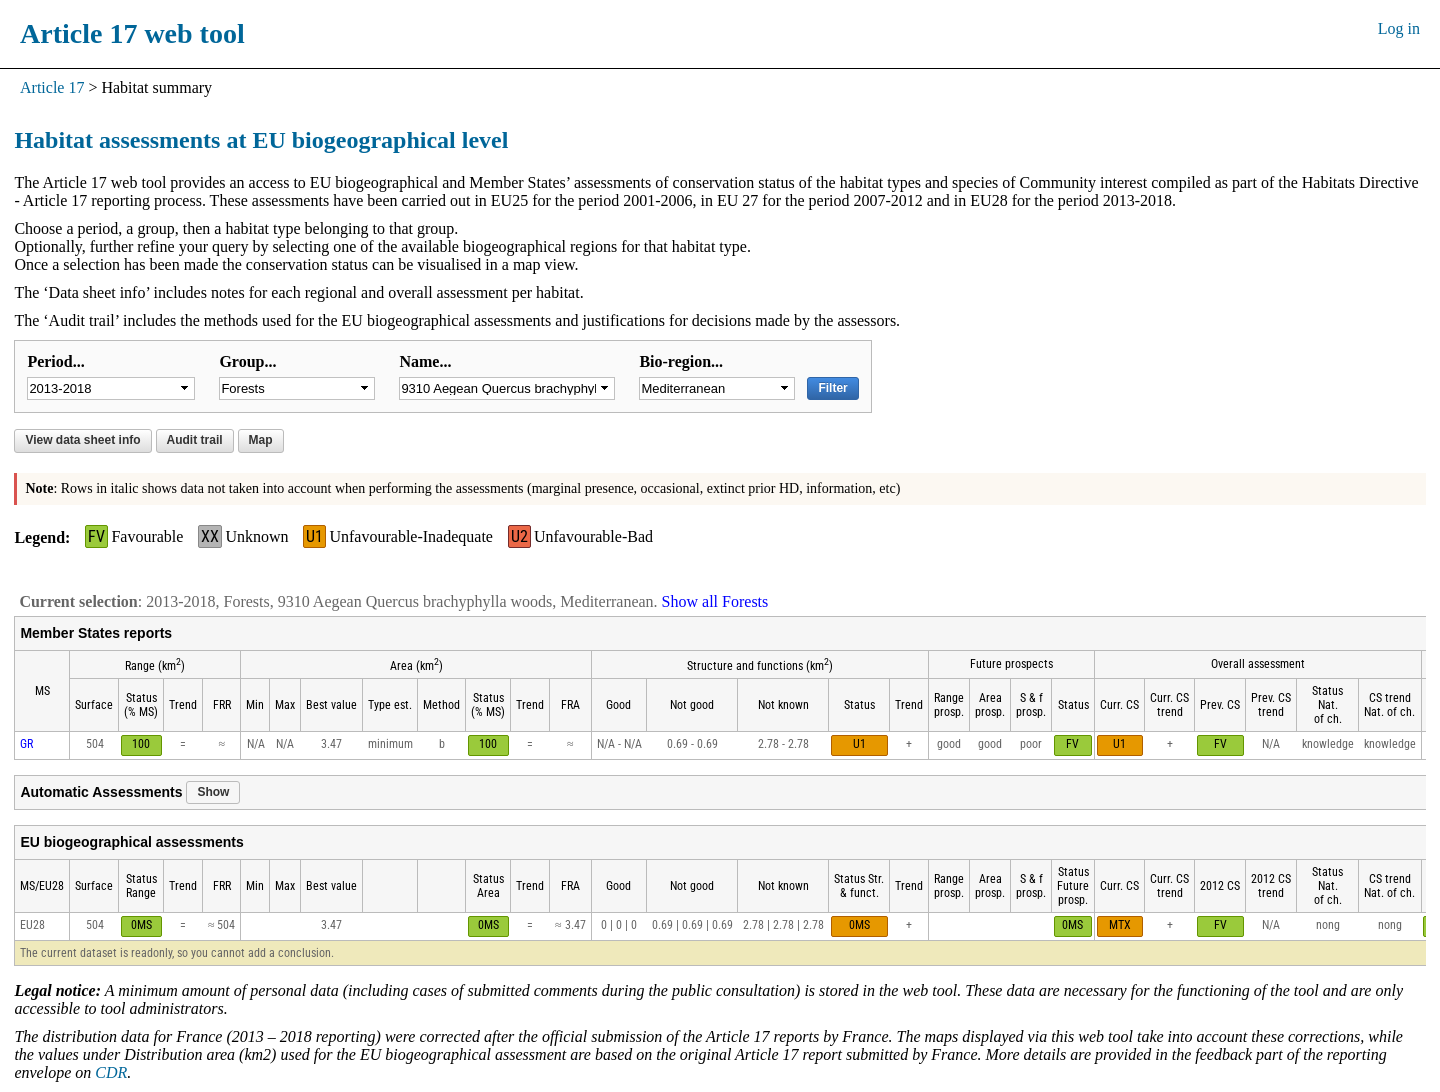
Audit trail (195, 440)
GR (26, 744)
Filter (832, 388)
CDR (111, 1072)
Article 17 (52, 87)
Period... (55, 361)
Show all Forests (715, 601)
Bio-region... (681, 361)
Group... (247, 361)
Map (261, 440)
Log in (1399, 28)
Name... (425, 361)
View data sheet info (82, 440)
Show (213, 792)
